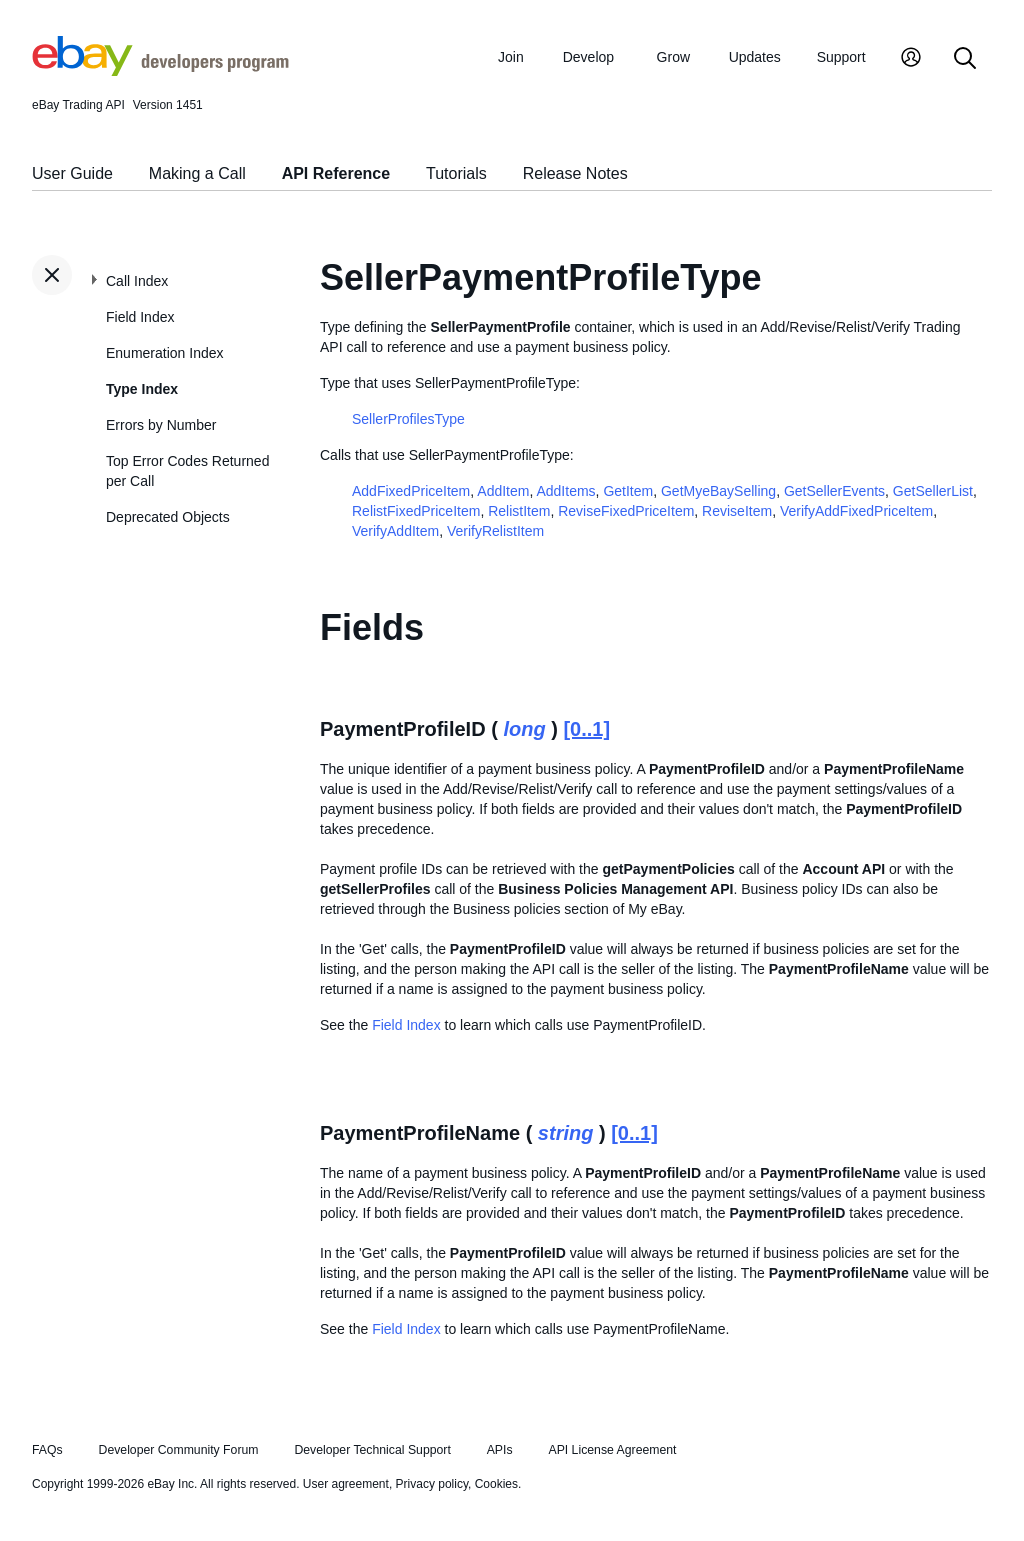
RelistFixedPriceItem (416, 511)
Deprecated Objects (168, 517)
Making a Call (197, 173)
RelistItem (519, 511)
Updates (755, 57)
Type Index (142, 389)
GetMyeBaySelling (718, 491)
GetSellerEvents (834, 491)
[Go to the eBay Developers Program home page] (160, 71)
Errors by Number (161, 425)
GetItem (628, 491)
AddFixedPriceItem (411, 491)
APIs (500, 1450)
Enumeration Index (165, 353)
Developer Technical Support (372, 1450)
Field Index (140, 317)
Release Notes (575, 173)
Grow (673, 57)
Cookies (496, 1484)
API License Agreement (612, 1450)
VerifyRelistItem (495, 531)
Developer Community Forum (179, 1450)
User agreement (346, 1484)
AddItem (503, 491)
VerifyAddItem (395, 531)
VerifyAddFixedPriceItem (856, 511)
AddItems (565, 491)
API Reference (336, 173)
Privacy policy (432, 1484)
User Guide (72, 173)
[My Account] (911, 59)
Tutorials (456, 173)
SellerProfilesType (408, 419)
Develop (588, 57)
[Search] (965, 59)
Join (511, 57)
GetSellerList (933, 491)
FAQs (47, 1450)
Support (841, 57)
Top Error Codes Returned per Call (187, 471)
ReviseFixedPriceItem (626, 511)
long (524, 729)
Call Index (137, 281)
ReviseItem (737, 511)
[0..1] (586, 729)
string (566, 1133)
